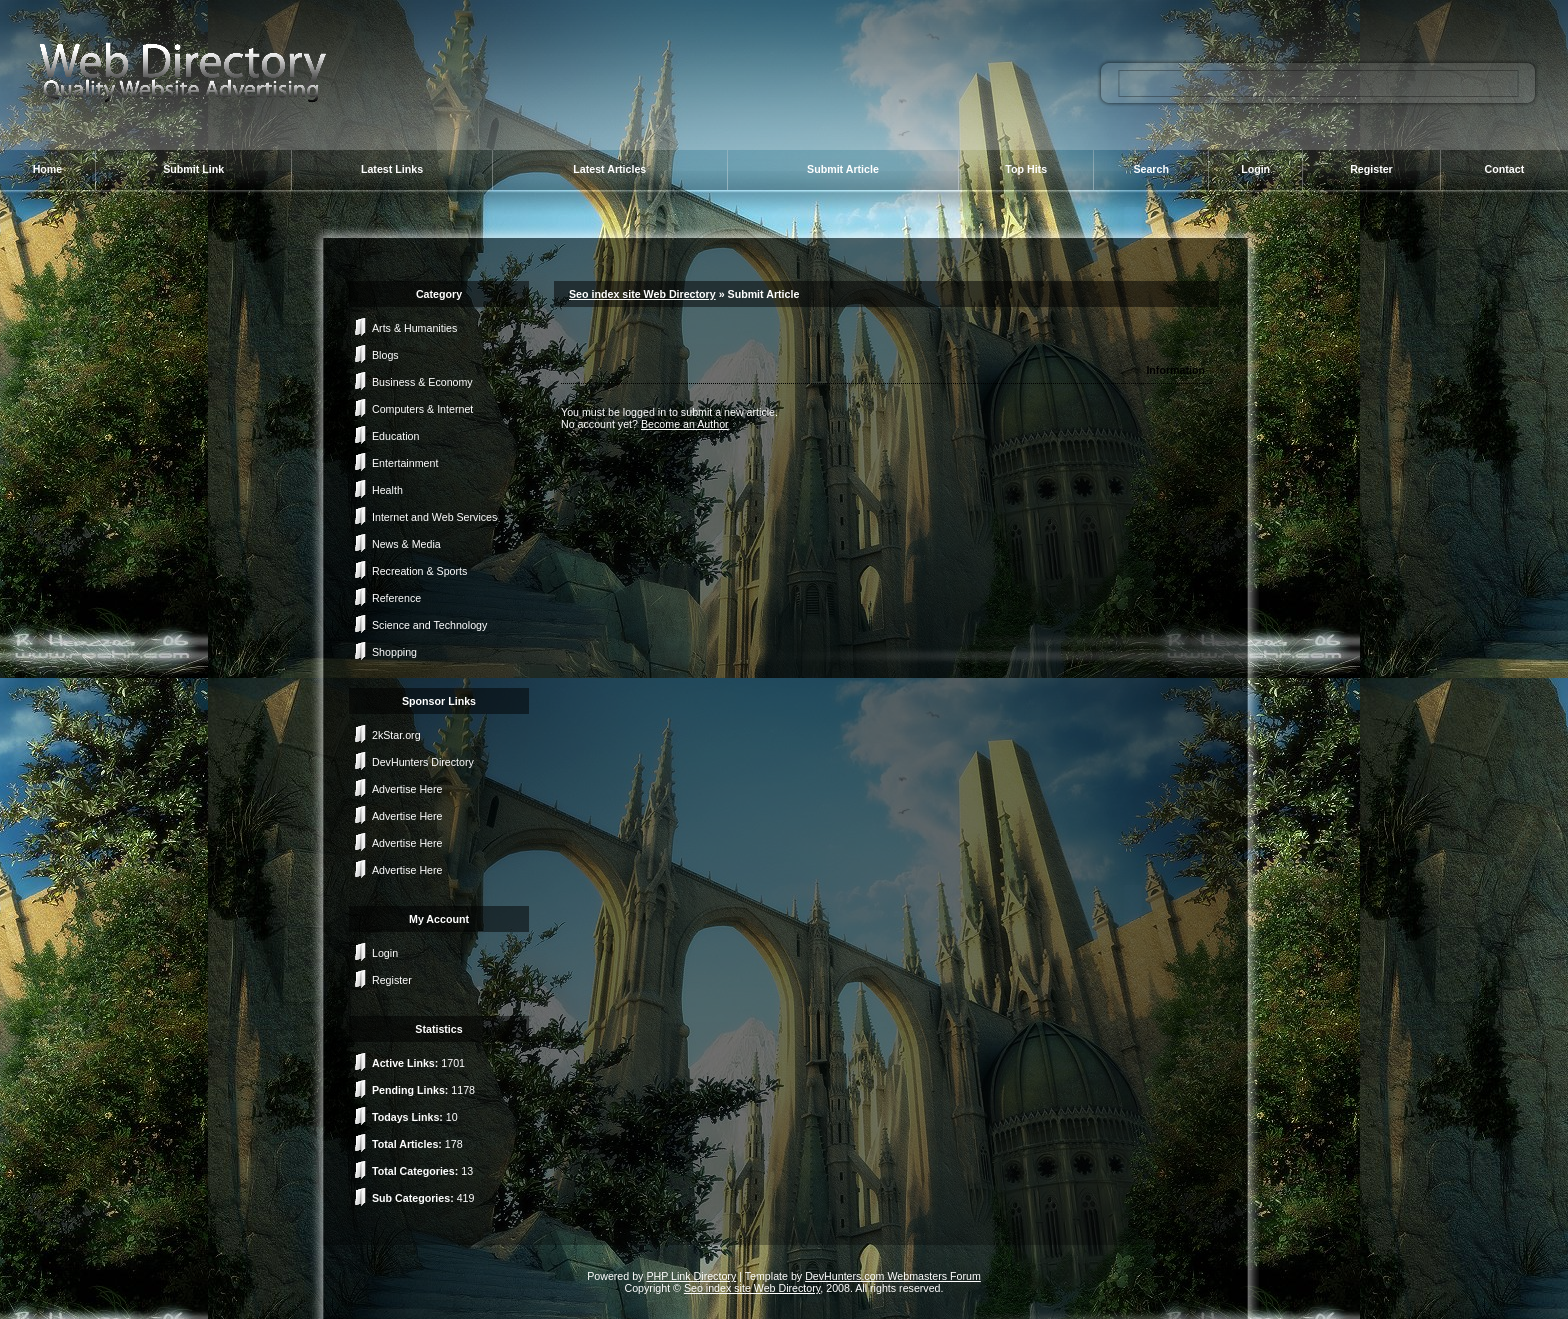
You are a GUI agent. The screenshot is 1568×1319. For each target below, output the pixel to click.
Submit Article (843, 169)
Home (48, 169)
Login (1255, 169)
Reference (396, 598)
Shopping (394, 652)
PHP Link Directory (691, 1276)
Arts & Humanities (414, 328)
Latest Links (392, 169)
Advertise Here (407, 789)
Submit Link (193, 169)
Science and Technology (429, 625)
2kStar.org (396, 735)
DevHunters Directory (423, 762)
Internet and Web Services (434, 517)
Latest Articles (609, 169)
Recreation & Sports (419, 571)
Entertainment (405, 463)
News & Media (406, 544)
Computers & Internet (422, 409)
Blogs (385, 355)
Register (1371, 169)
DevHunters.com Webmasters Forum (893, 1276)
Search (1151, 169)
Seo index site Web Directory (642, 294)
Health (387, 490)
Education (395, 436)
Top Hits (1026, 169)
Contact (1505, 169)
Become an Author (685, 424)
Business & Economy (422, 382)
